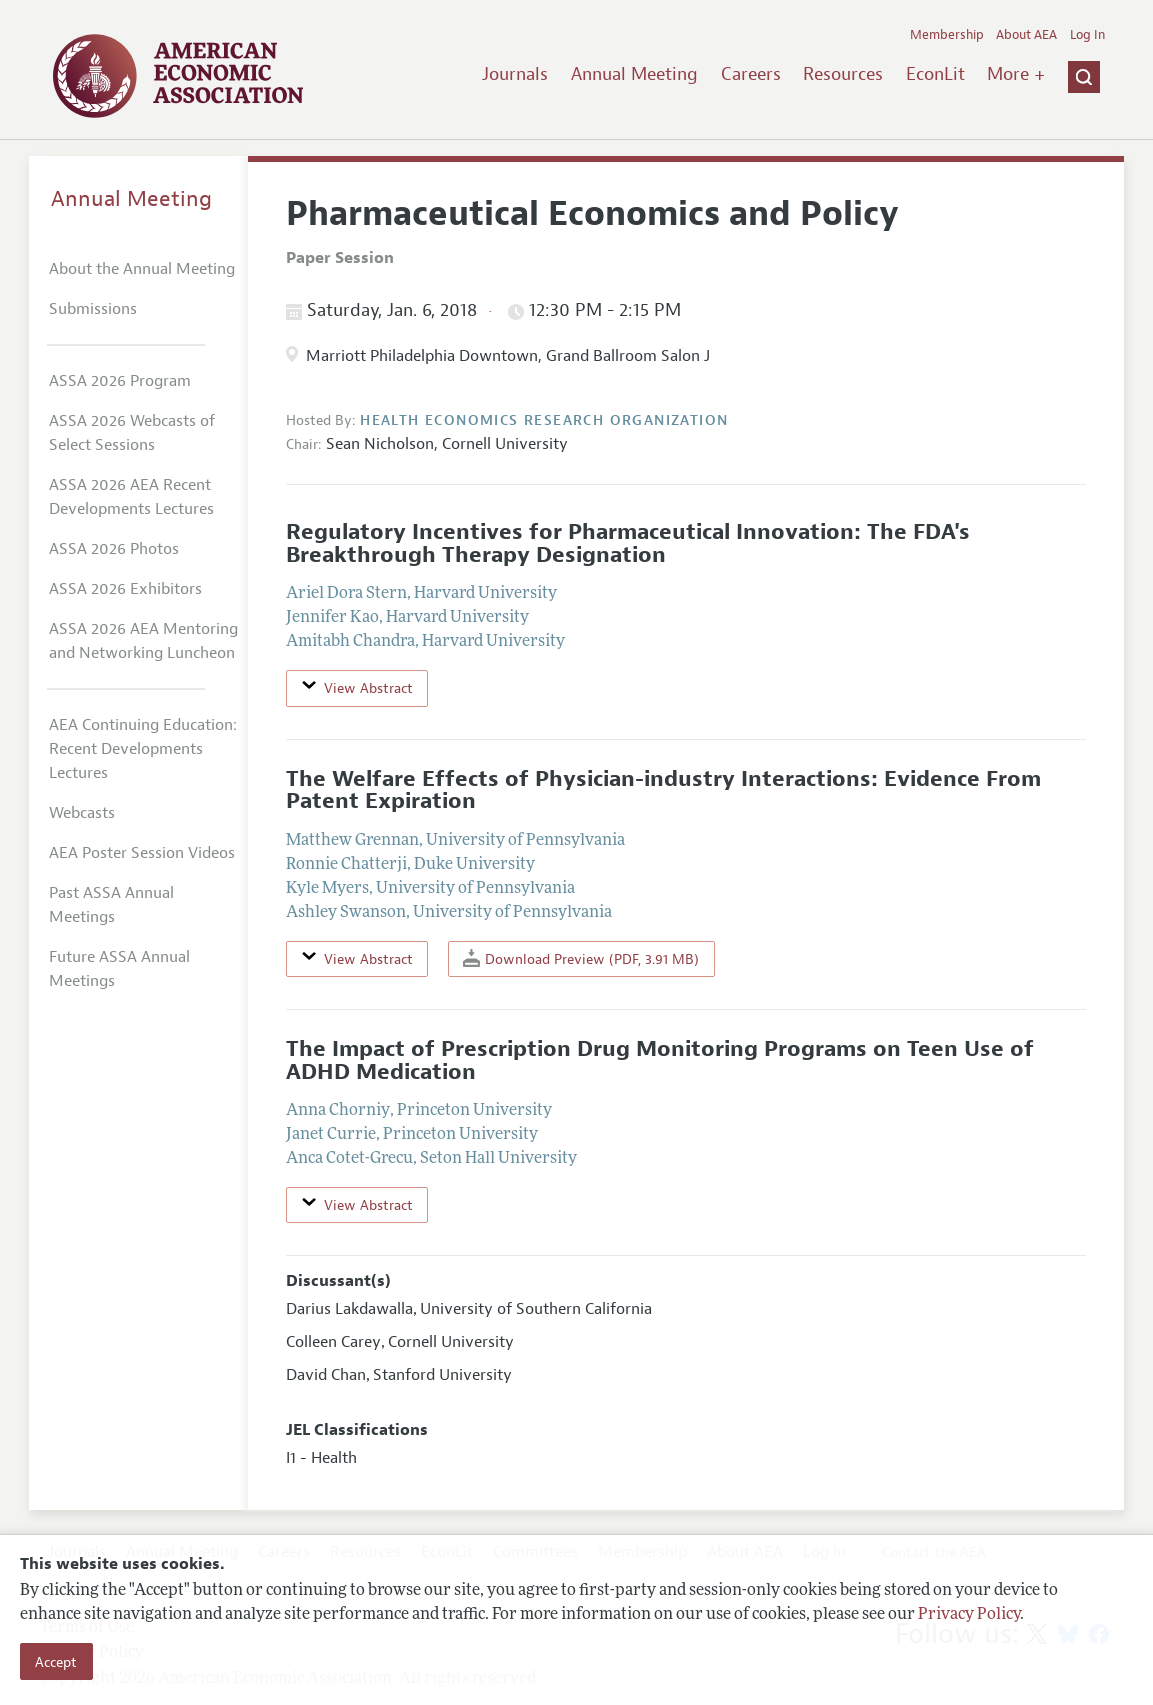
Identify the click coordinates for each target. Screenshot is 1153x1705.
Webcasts (82, 813)
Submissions (93, 309)
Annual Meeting (634, 74)
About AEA (1026, 35)
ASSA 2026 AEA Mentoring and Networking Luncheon (143, 641)
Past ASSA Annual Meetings (111, 905)
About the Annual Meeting (142, 269)
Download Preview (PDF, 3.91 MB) (581, 958)
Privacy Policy (969, 1615)
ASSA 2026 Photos (114, 549)
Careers (751, 74)
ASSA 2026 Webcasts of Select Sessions (132, 433)
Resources (843, 74)
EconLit (935, 74)
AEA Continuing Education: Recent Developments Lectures (143, 749)
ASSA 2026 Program (120, 381)
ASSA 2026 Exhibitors (125, 589)
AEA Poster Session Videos (142, 853)
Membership (947, 35)
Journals (515, 74)
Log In (1087, 35)
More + (1016, 74)
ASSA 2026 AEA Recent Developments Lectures (131, 497)
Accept (56, 1662)
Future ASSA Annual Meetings (119, 969)
